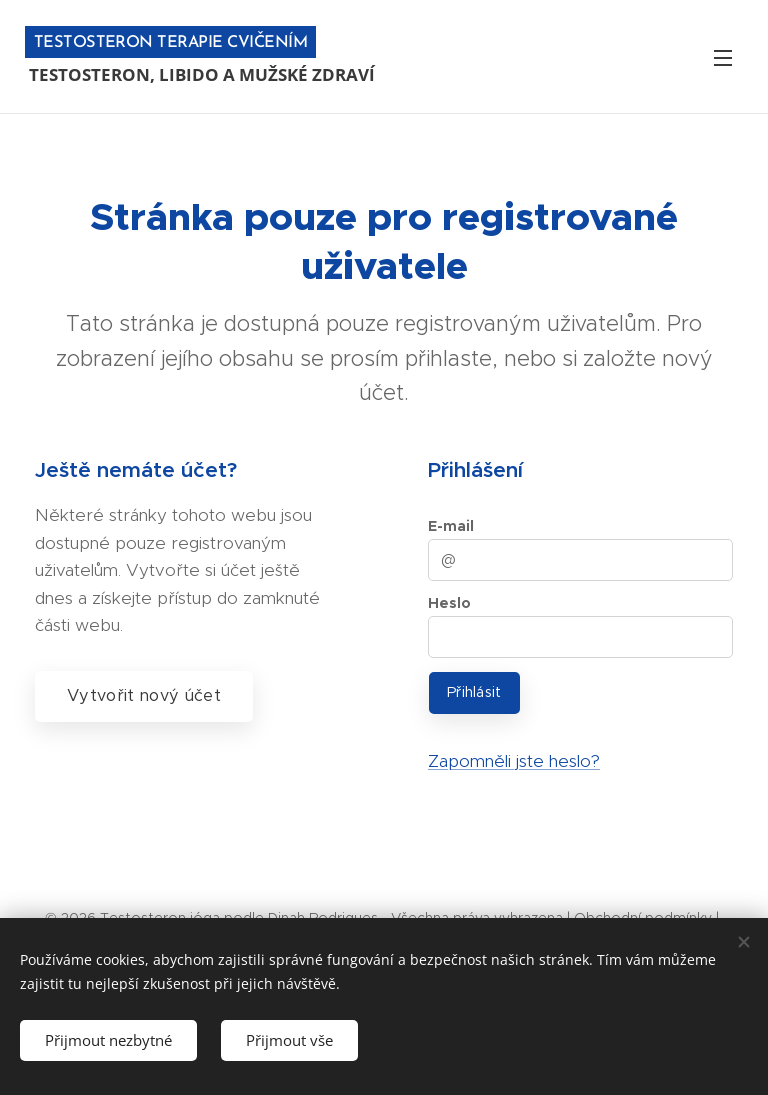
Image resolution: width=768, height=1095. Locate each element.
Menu (723, 58)
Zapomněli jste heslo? (514, 761)
